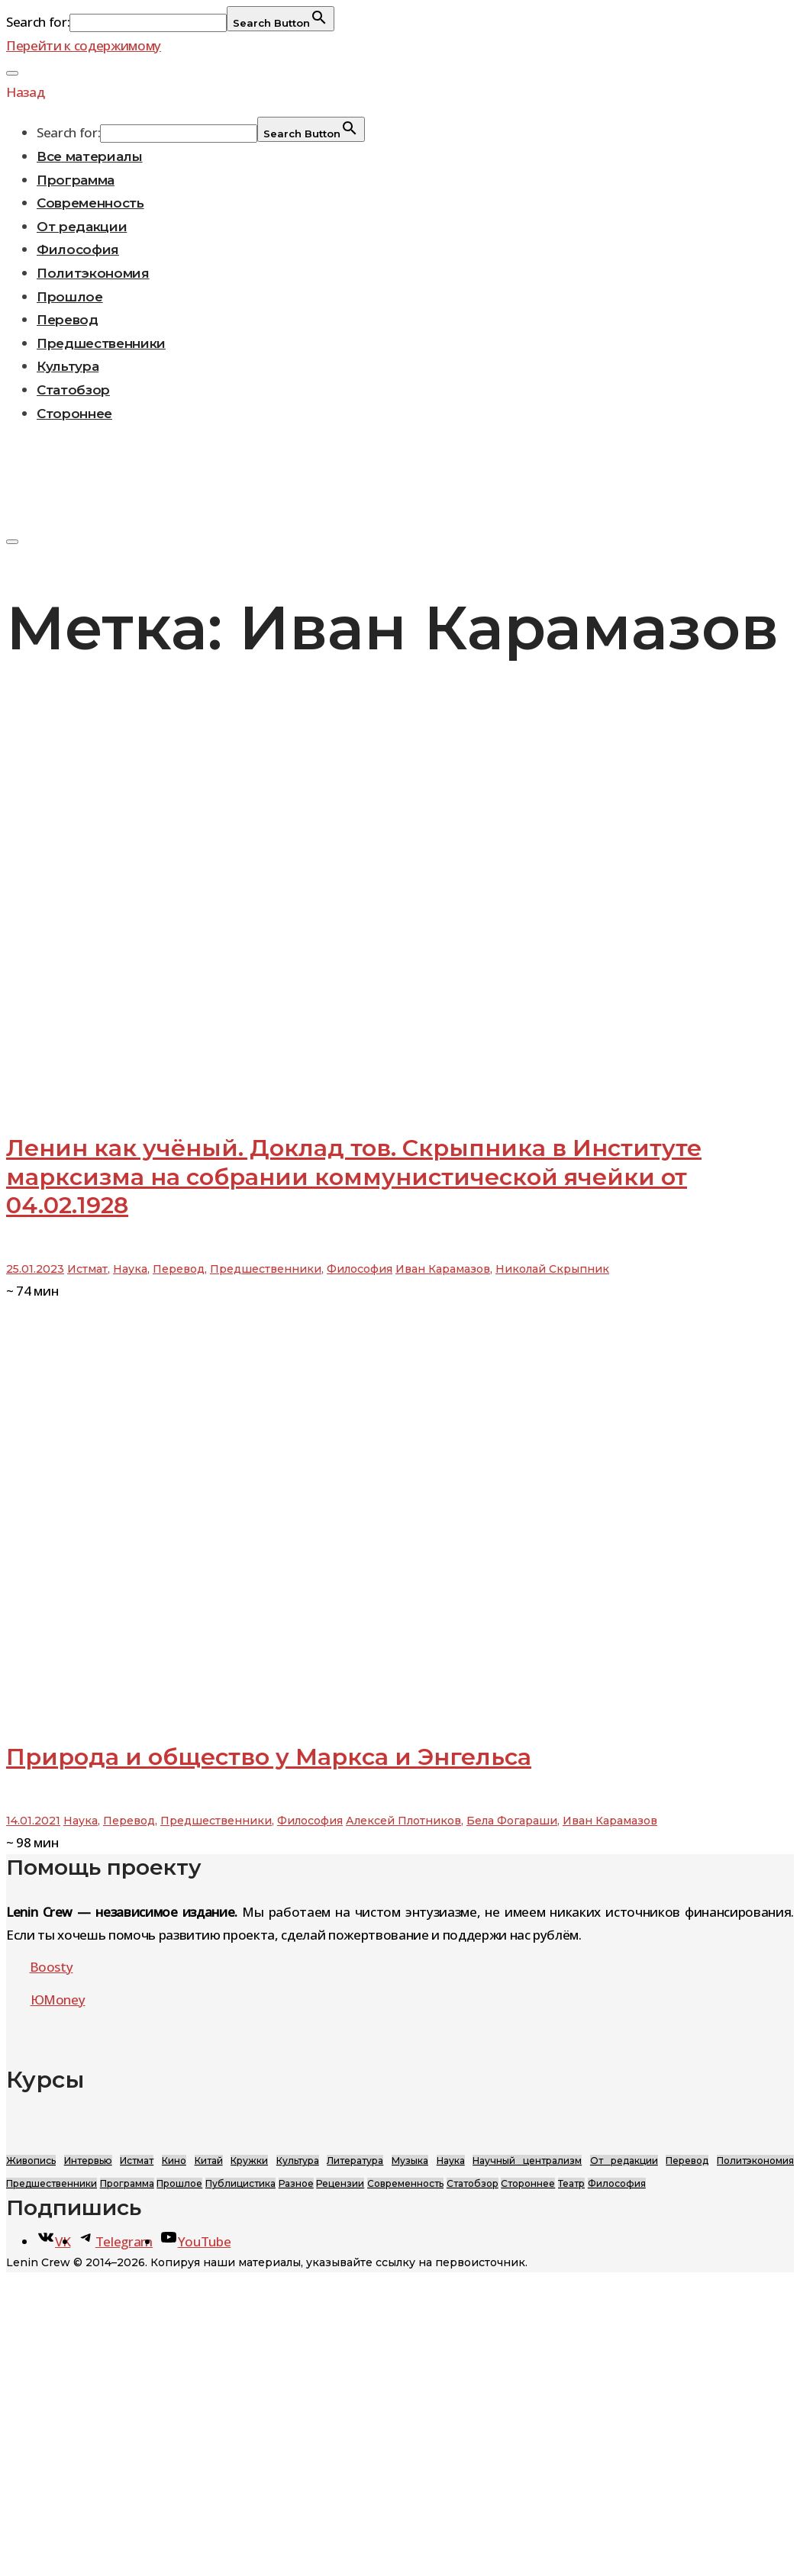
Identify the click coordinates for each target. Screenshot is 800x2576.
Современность (90, 203)
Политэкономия (93, 273)
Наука (130, 1269)
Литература (355, 2160)
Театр (571, 2183)
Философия (78, 249)
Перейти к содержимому (83, 45)
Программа (76, 180)
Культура (67, 366)
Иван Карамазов (442, 1269)
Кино (174, 2160)
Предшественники (101, 343)
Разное (296, 2183)
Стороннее (74, 413)
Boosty (51, 1966)
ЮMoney (58, 1999)
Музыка (410, 2160)
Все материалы (90, 156)
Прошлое (70, 296)
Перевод (67, 319)
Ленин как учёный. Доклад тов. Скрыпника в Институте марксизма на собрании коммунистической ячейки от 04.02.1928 (354, 1176)
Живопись (31, 2160)
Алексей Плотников (403, 1820)
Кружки (249, 2160)
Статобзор (73, 390)
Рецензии (340, 2183)
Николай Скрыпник (552, 1269)
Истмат (87, 1269)
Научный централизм (527, 2160)
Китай (209, 2160)
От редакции (82, 226)
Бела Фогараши (511, 1820)
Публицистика (240, 2183)
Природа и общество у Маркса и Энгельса (268, 1757)
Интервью (88, 2160)
